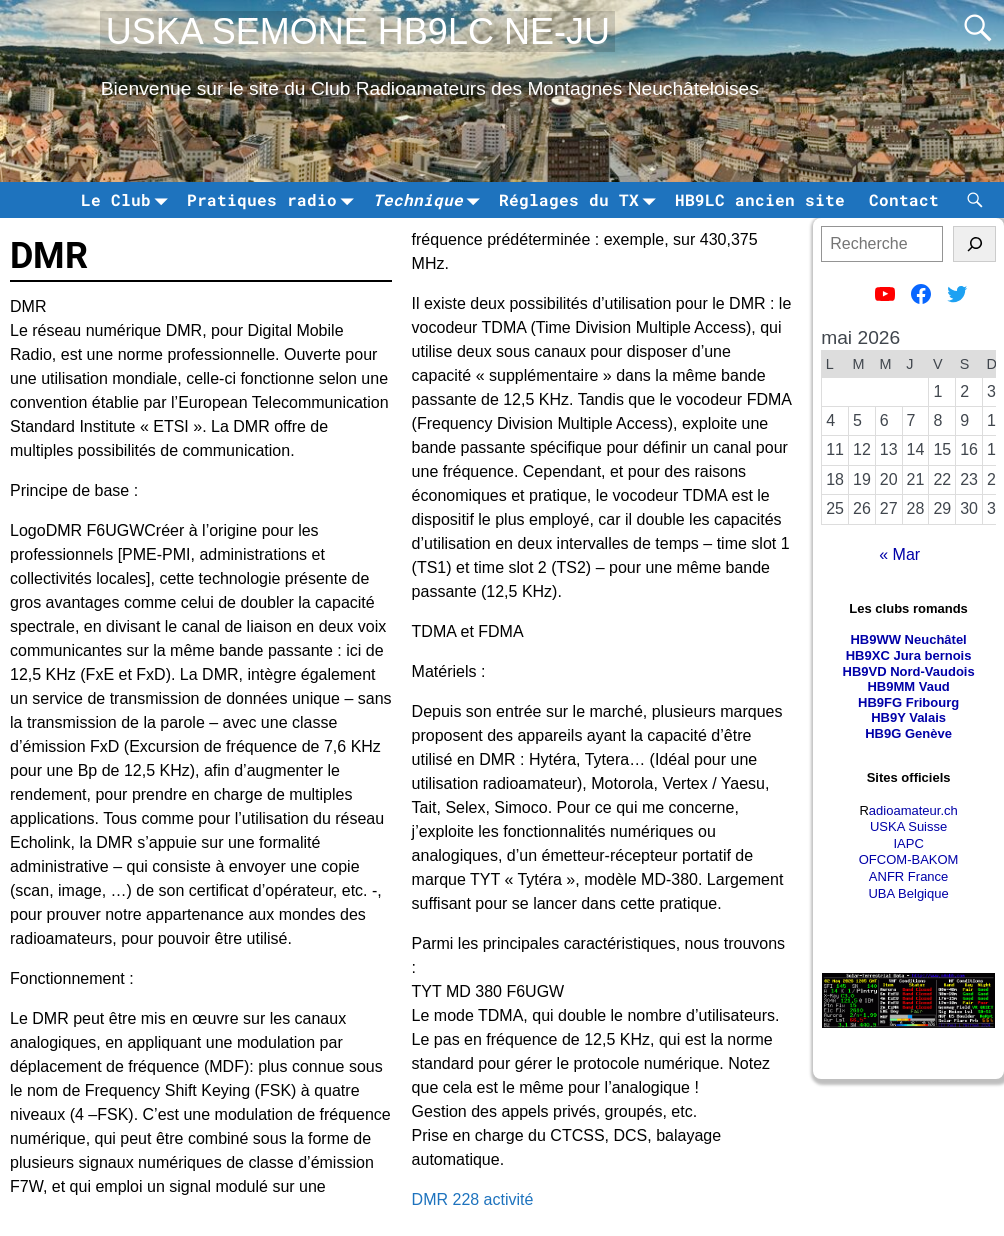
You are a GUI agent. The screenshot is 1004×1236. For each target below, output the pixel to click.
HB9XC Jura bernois (909, 655)
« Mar (899, 554)
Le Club (128, 199)
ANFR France (908, 876)
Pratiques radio (274, 199)
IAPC (908, 843)
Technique (430, 199)
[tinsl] (974, 244)
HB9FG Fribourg (908, 702)
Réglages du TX (581, 199)
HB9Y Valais (908, 717)
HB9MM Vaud (908, 686)
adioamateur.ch (913, 810)
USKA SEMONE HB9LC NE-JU (358, 31)
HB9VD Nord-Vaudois (909, 671)
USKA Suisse (908, 826)
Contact (904, 199)
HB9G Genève (908, 733)
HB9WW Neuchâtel (908, 639)
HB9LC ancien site (760, 199)
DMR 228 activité (473, 1199)
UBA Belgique (908, 893)
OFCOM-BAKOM (909, 859)
